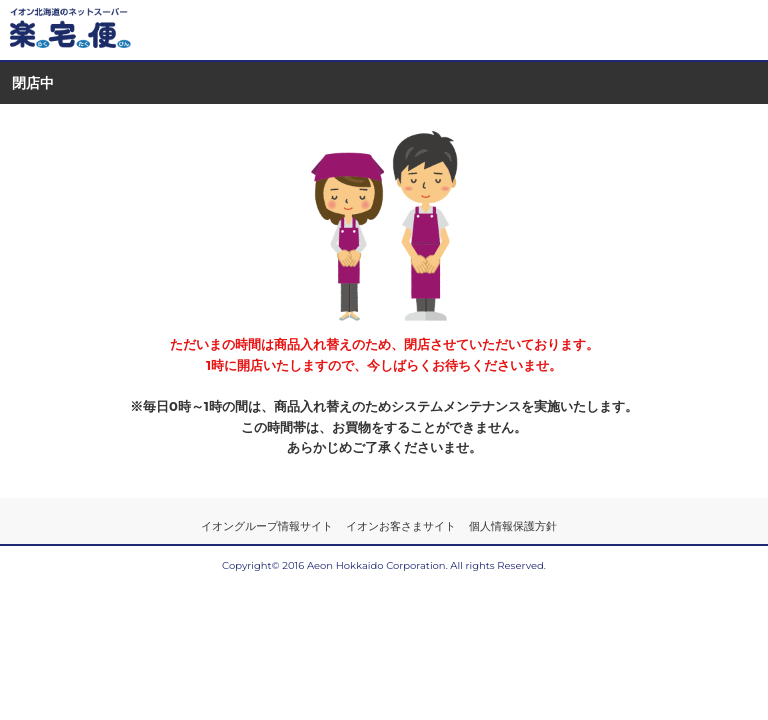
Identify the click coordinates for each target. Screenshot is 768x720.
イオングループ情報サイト (267, 526)
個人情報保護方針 (513, 526)
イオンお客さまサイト (401, 526)
